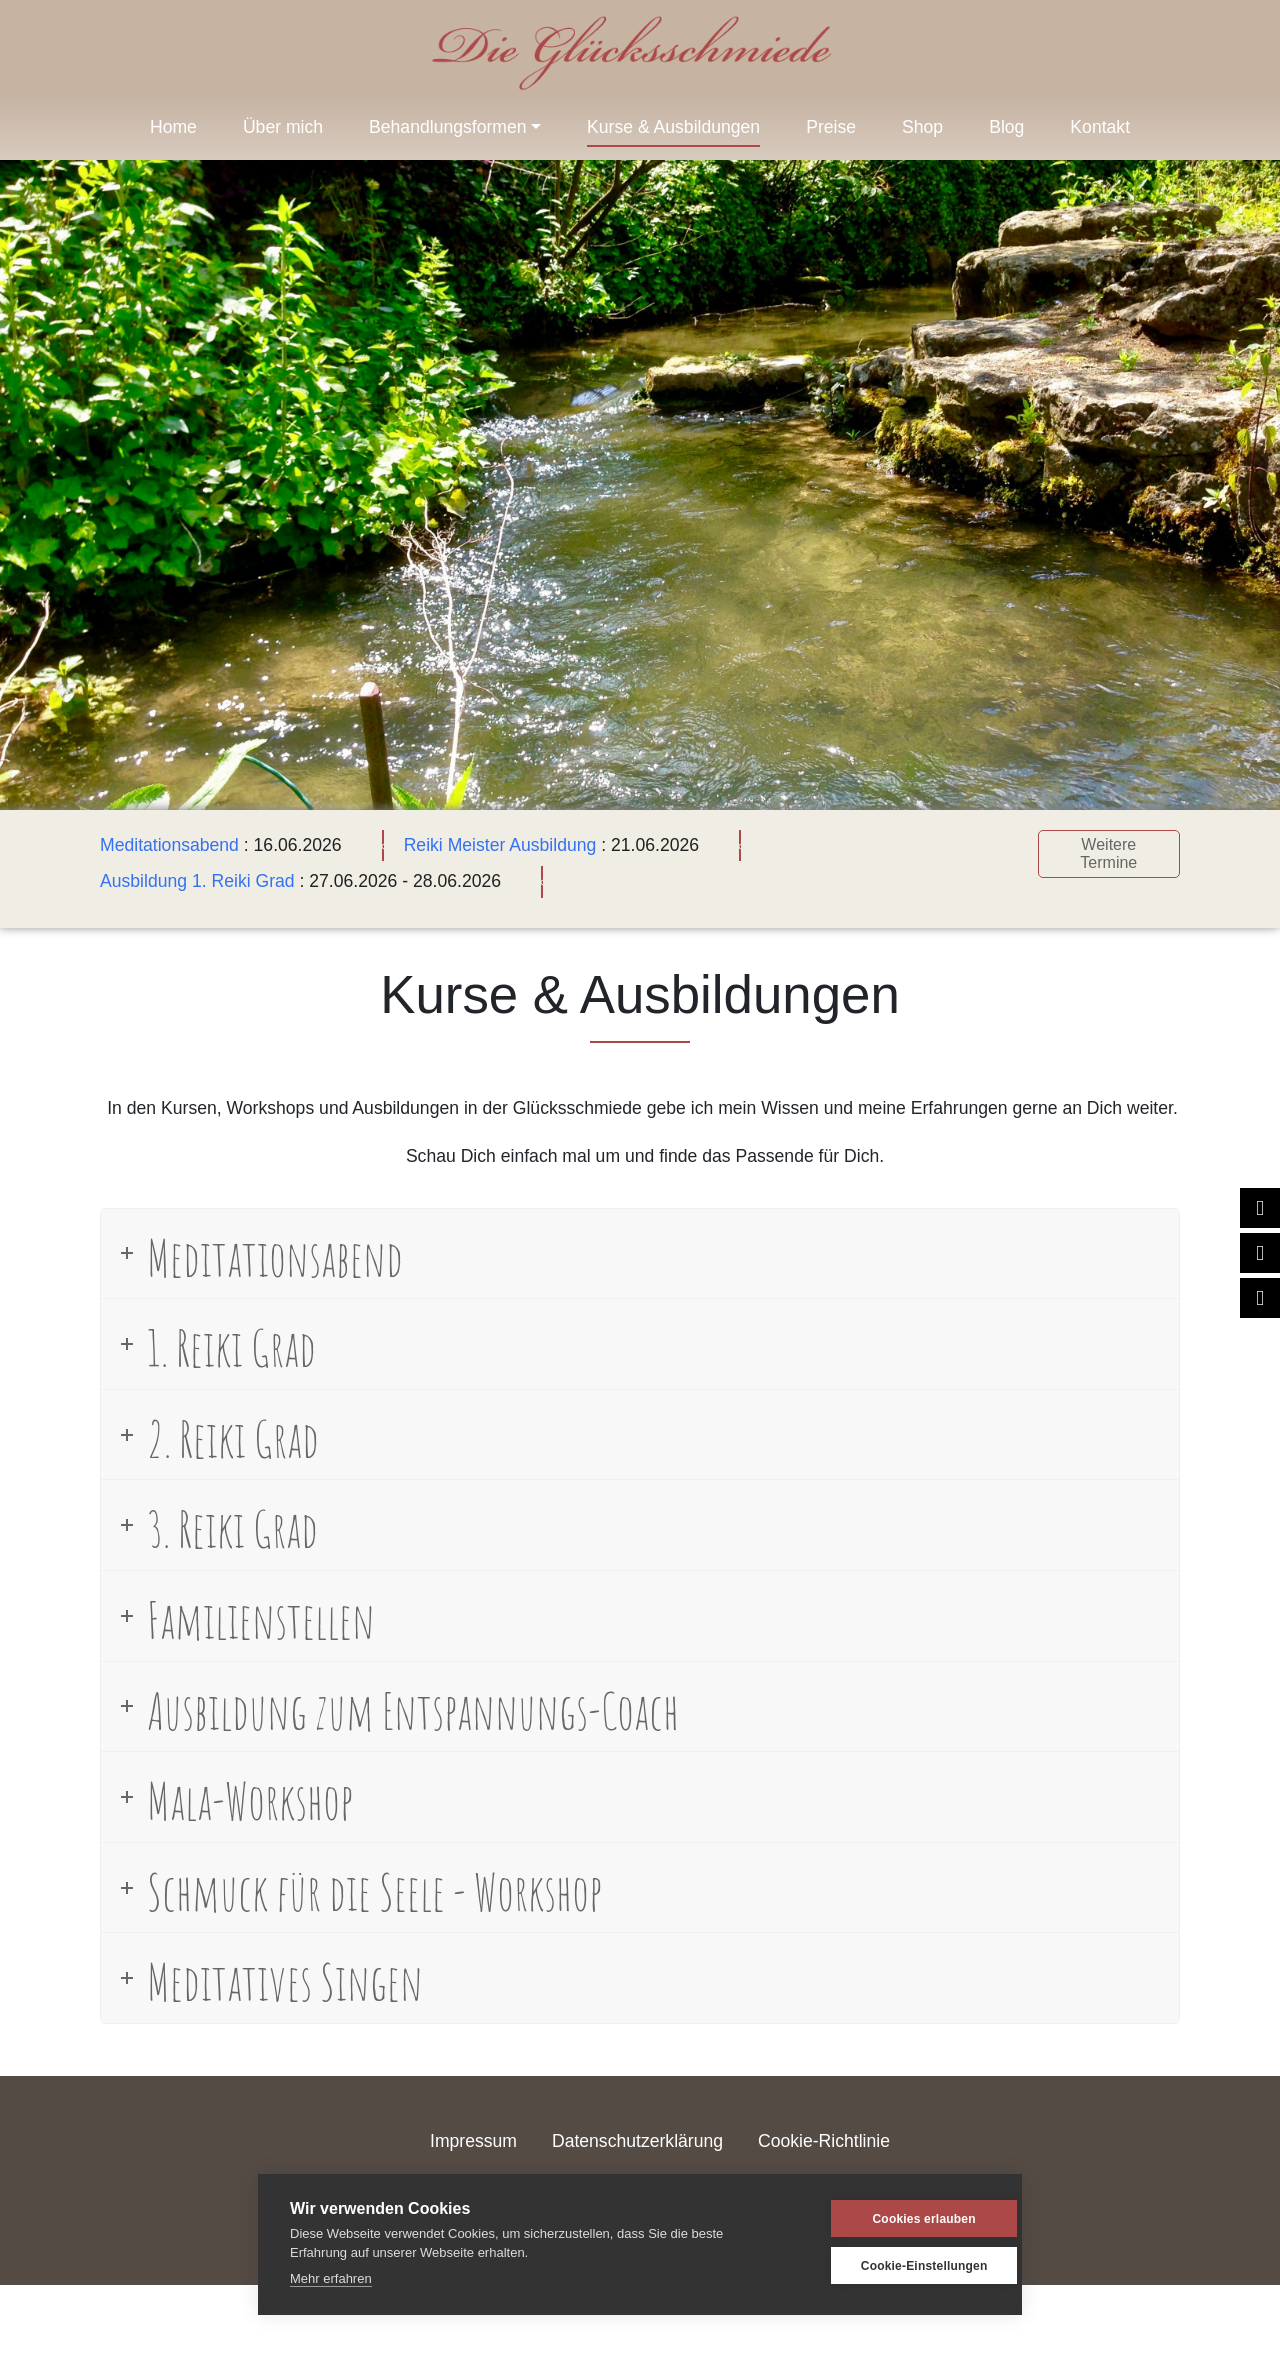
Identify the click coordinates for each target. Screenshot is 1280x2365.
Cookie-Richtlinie (824, 2141)
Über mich (283, 127)
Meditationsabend (169, 845)
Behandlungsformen (447, 127)
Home (173, 127)
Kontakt (1100, 127)
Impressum (473, 2141)
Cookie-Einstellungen (894, 2266)
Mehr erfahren (331, 2278)
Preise (831, 127)
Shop (922, 127)
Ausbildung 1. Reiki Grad (197, 881)
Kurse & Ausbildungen (673, 127)
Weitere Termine (1108, 853)
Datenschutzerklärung (637, 2141)
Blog (1006, 127)
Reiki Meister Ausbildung (500, 845)
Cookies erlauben (893, 2219)
